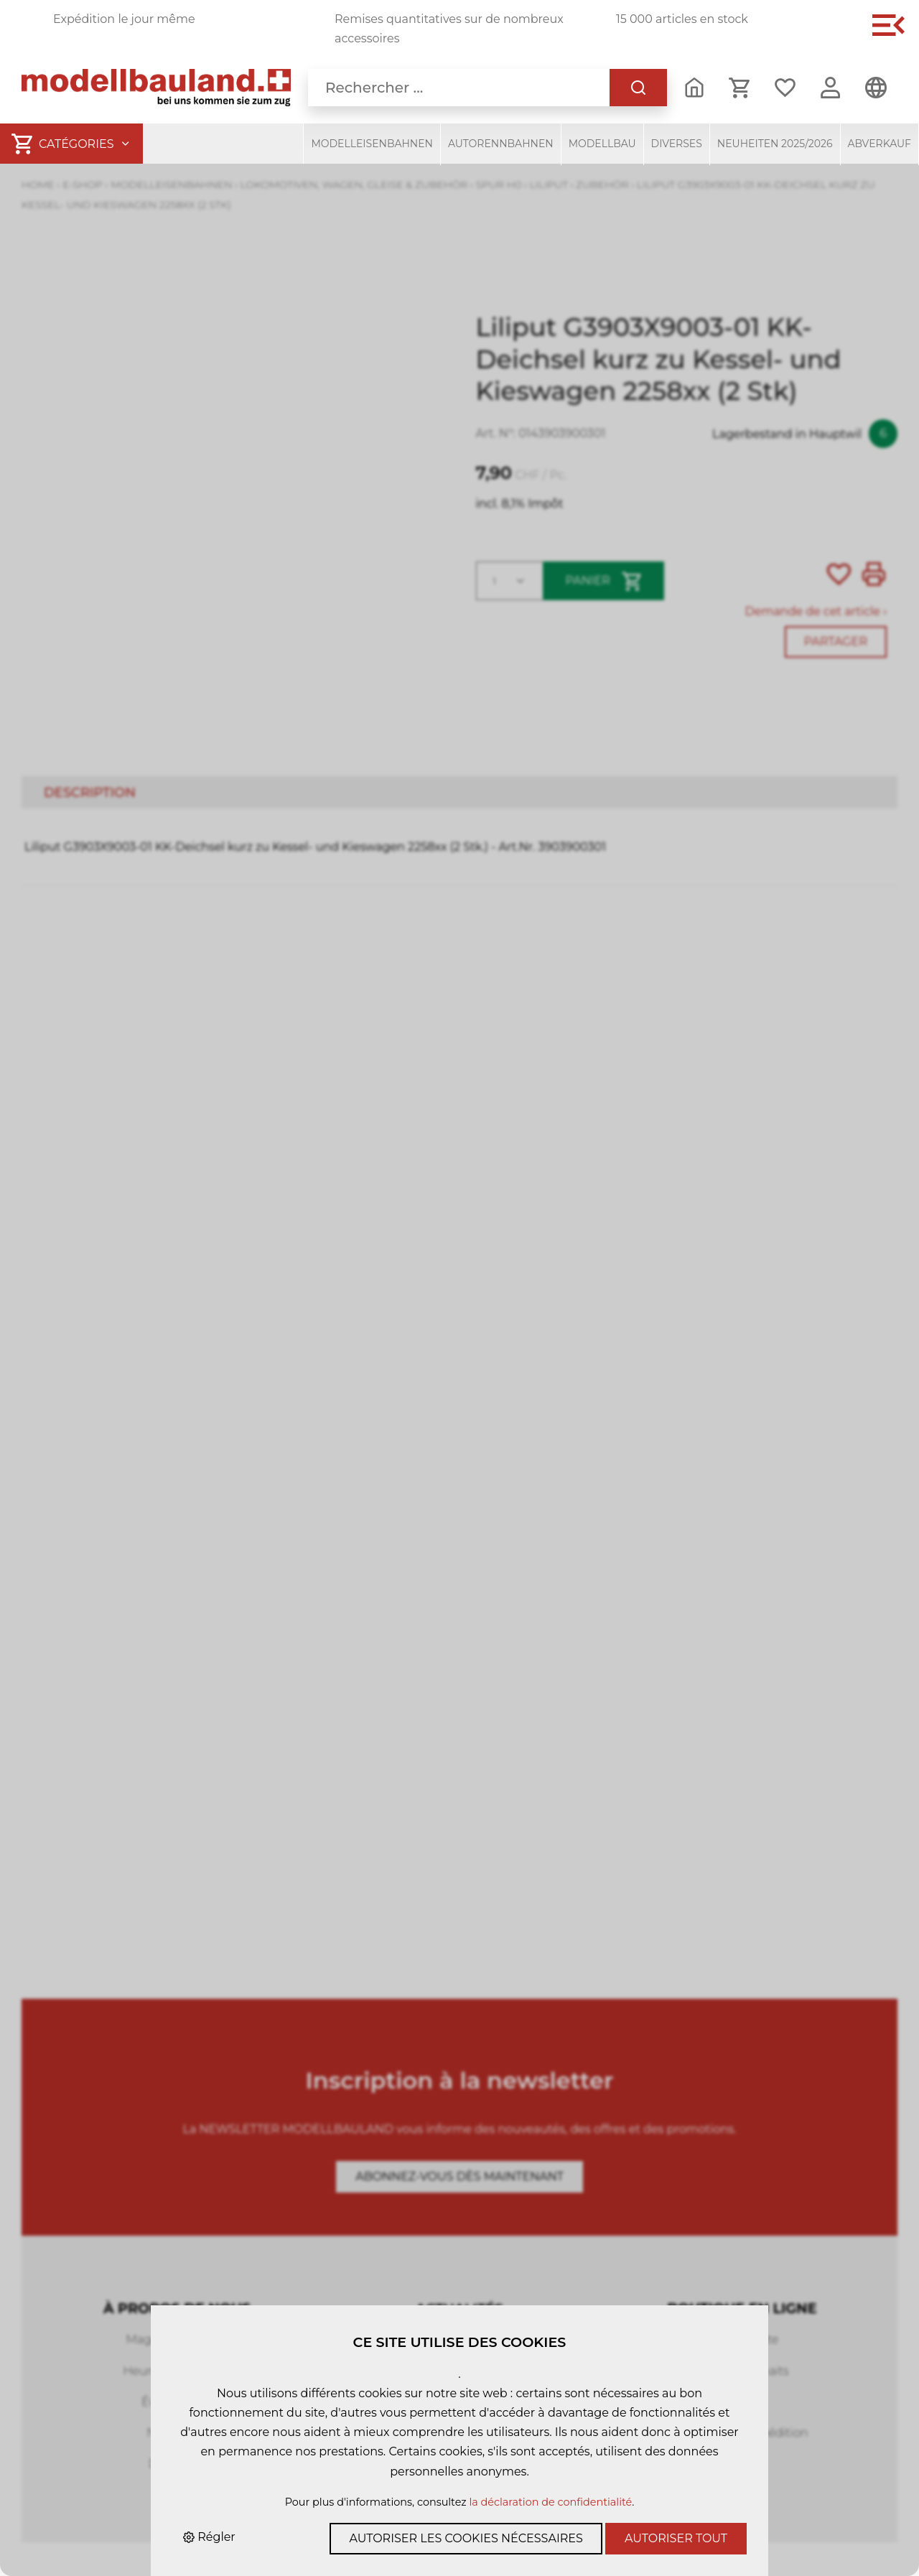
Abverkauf (880, 143)
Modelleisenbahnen (372, 143)
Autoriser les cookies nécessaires (465, 2538)
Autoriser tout (676, 2538)
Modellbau (602, 143)
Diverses (676, 143)
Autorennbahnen (501, 143)
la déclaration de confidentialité (550, 2502)
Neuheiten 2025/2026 (775, 143)
